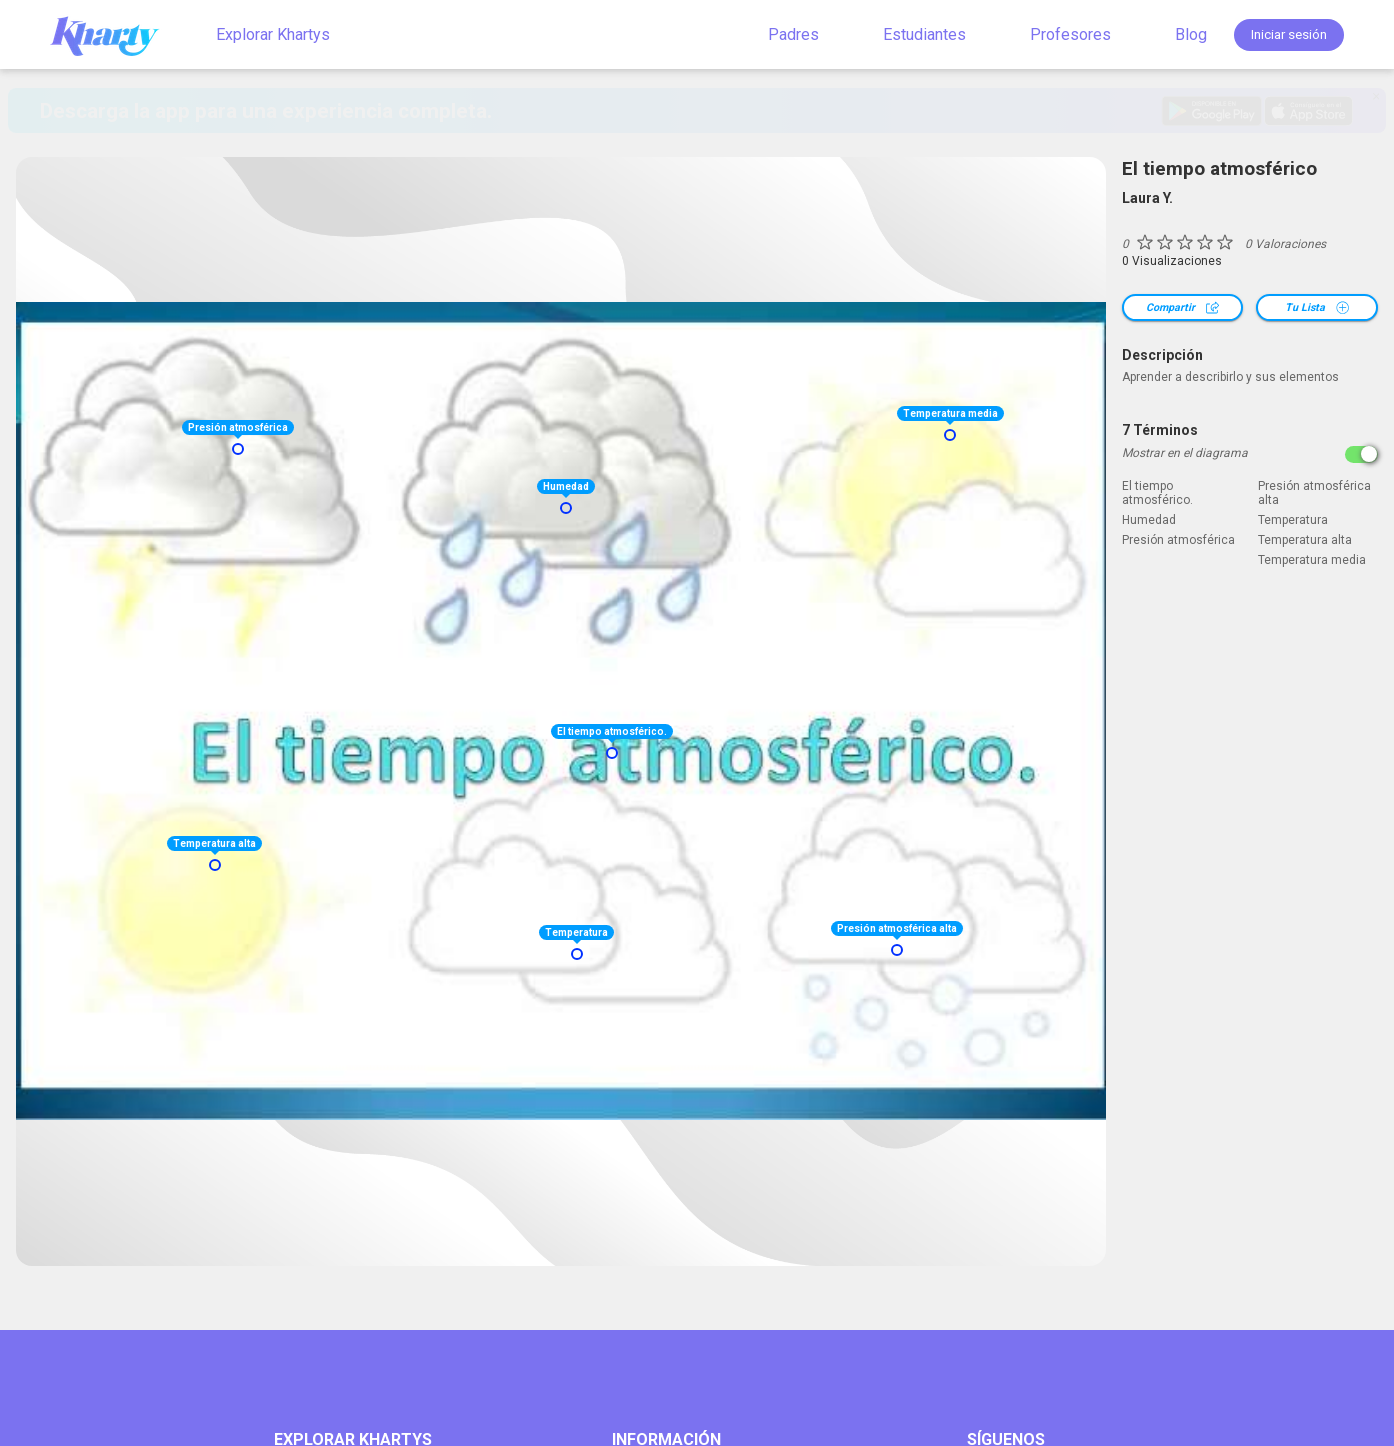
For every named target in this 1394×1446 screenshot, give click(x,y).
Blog (1191, 34)
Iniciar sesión (1289, 34)
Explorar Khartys (273, 34)
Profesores (1070, 34)
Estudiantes (924, 34)
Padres (793, 34)
